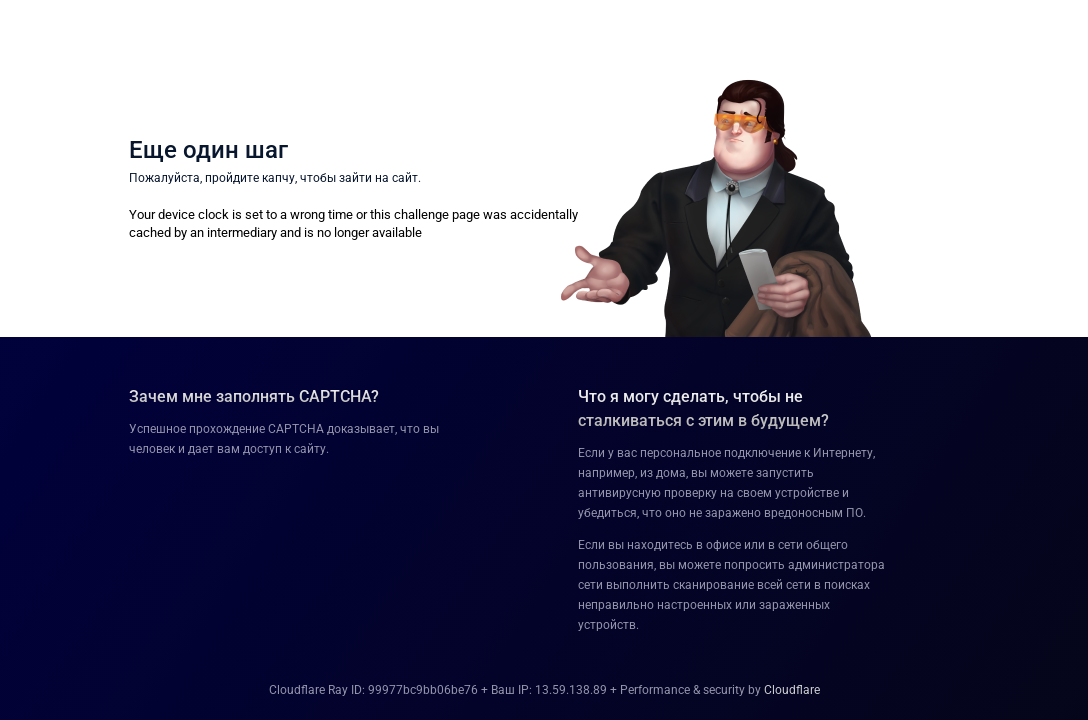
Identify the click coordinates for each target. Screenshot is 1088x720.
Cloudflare (792, 690)
